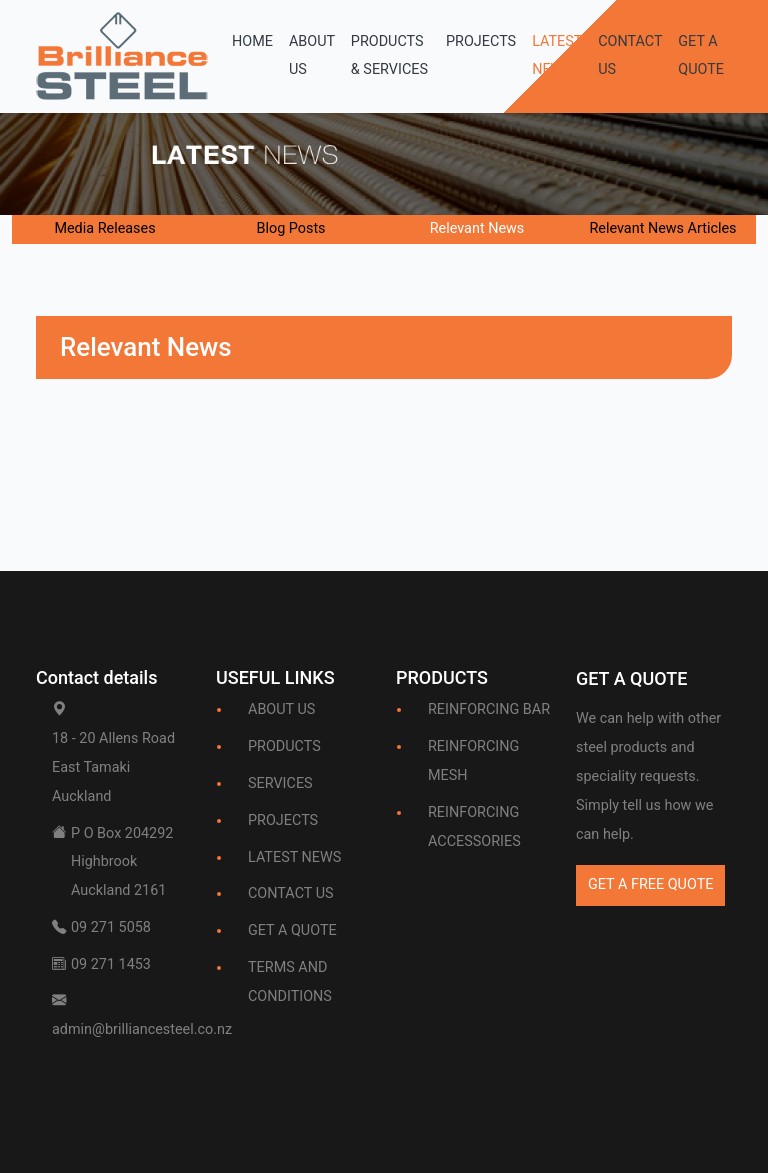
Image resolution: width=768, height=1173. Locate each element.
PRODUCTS (284, 746)
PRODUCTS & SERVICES (389, 56)
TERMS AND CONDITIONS (290, 982)
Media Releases (104, 228)
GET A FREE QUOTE (650, 884)
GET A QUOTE (701, 56)
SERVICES (280, 783)
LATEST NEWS (557, 56)
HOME (252, 41)
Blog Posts (290, 228)
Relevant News (477, 228)
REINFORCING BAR (489, 709)
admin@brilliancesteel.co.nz (142, 1029)
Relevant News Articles (662, 228)
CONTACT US (630, 56)
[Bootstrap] (631, 683)
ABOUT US (312, 56)
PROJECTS (481, 41)
